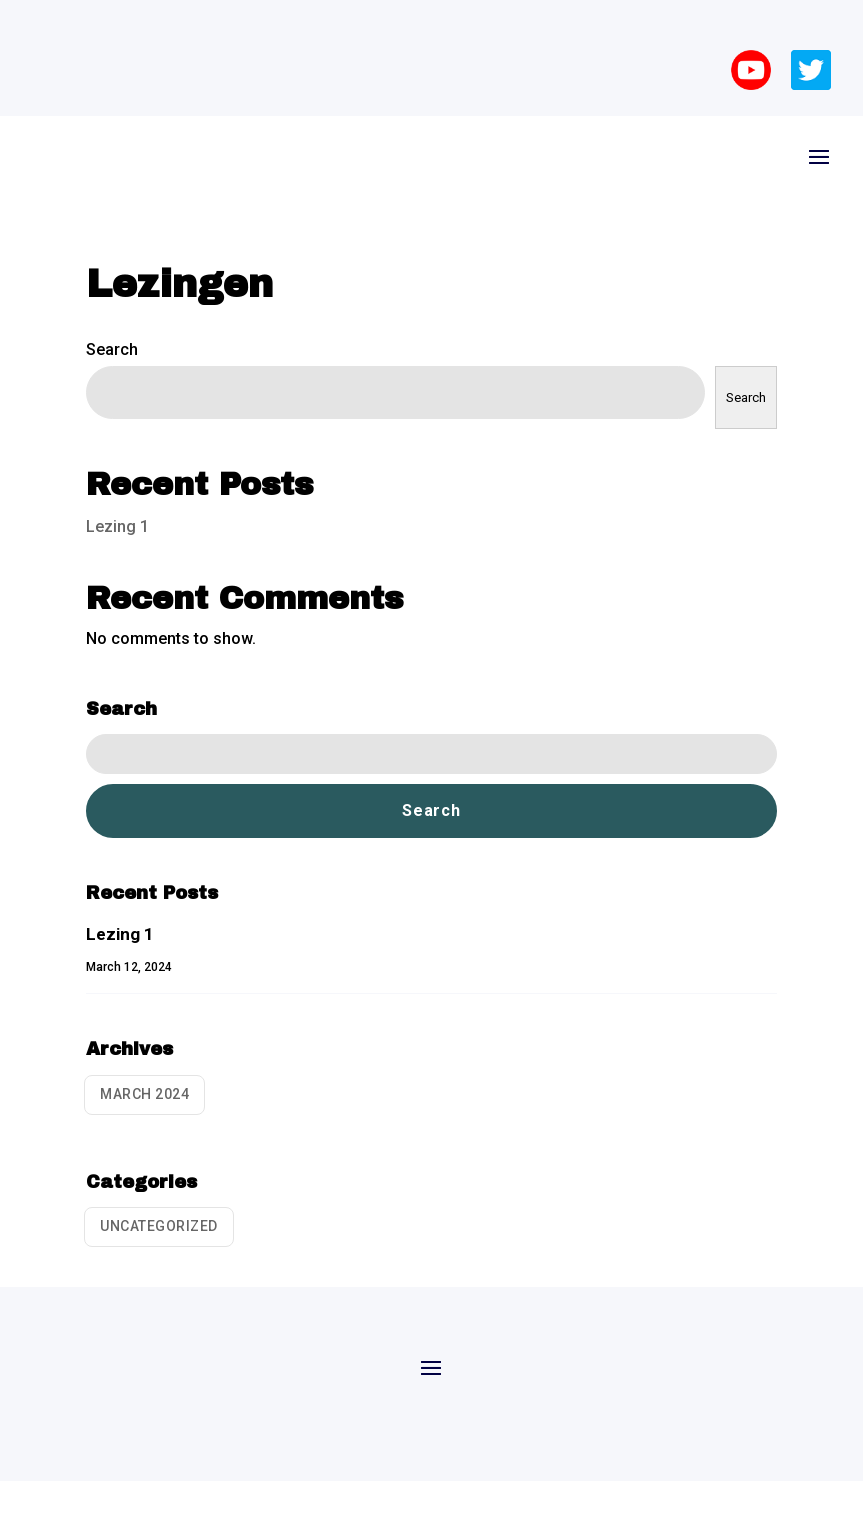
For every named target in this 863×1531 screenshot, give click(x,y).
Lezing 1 (117, 526)
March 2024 (144, 1094)
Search (112, 349)
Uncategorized (159, 1226)
